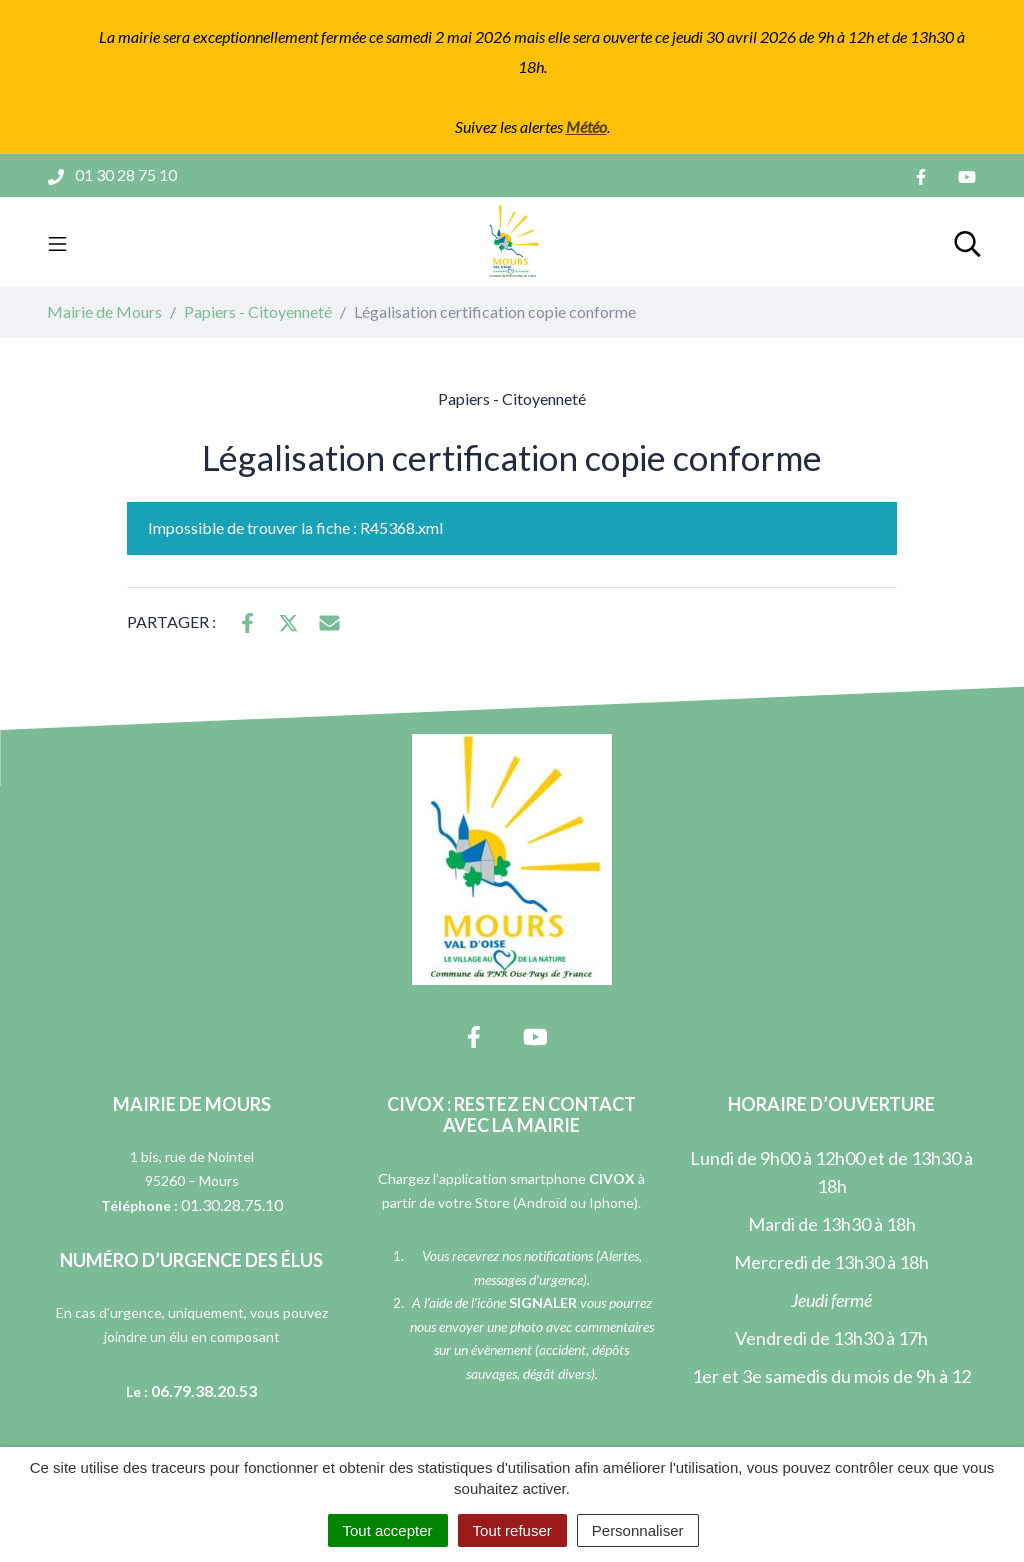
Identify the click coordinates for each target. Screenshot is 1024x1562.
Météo (586, 126)
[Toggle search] (967, 242)
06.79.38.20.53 (204, 1390)
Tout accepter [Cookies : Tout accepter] (388, 1530)
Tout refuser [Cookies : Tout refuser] (512, 1530)
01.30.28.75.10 (232, 1204)
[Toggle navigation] (57, 242)
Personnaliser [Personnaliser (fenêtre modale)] (638, 1530)
